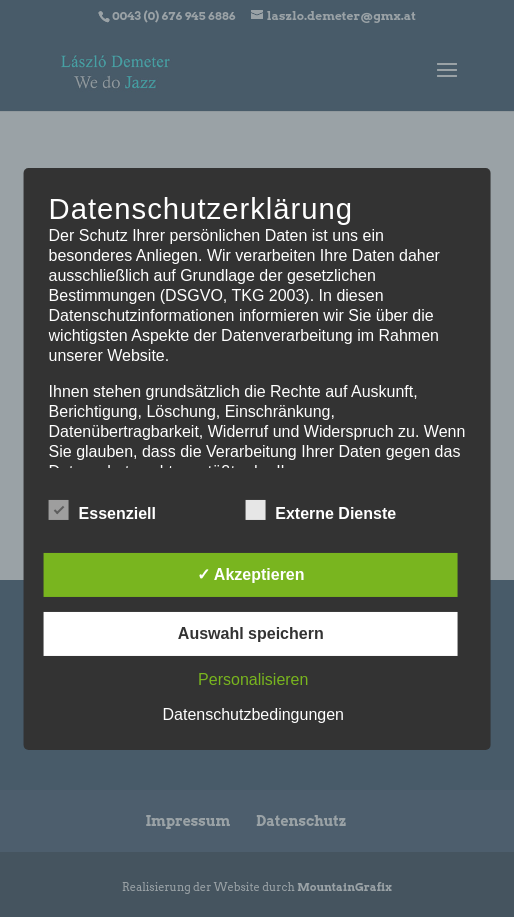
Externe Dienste (320, 511)
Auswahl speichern (251, 633)
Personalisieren (253, 679)
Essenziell (102, 511)
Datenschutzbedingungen (253, 714)
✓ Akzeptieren (251, 574)
